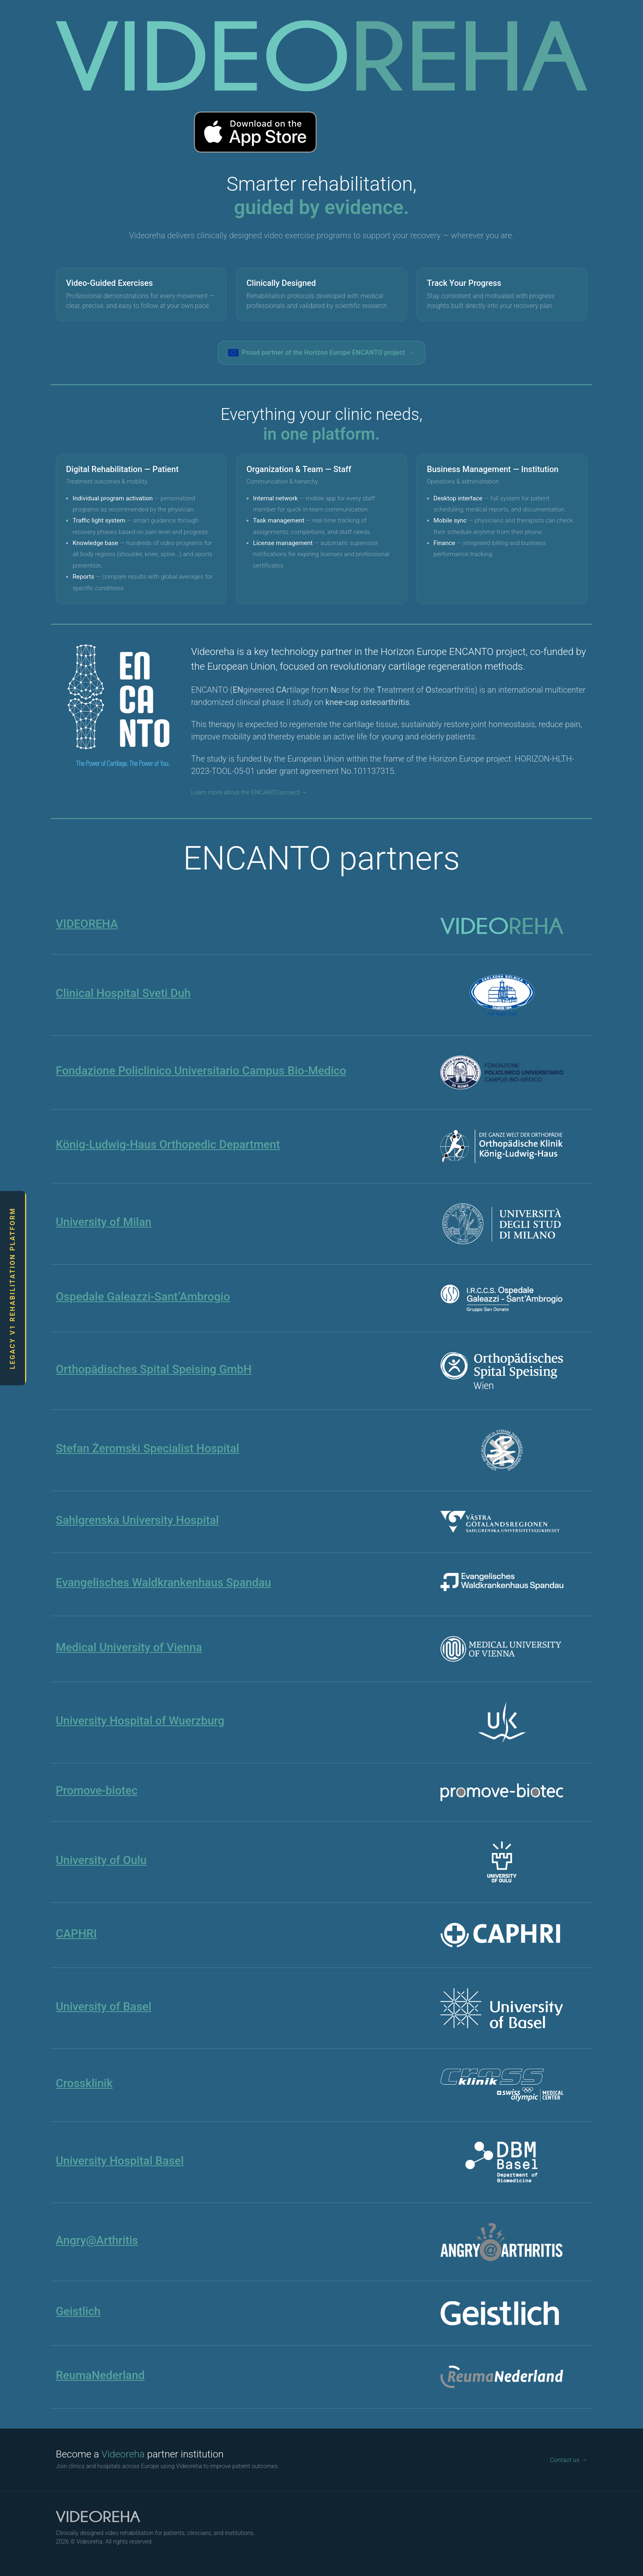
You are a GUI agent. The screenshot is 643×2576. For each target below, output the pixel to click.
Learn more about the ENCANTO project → (249, 792)
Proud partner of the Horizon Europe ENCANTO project (321, 353)
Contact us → (568, 2460)
